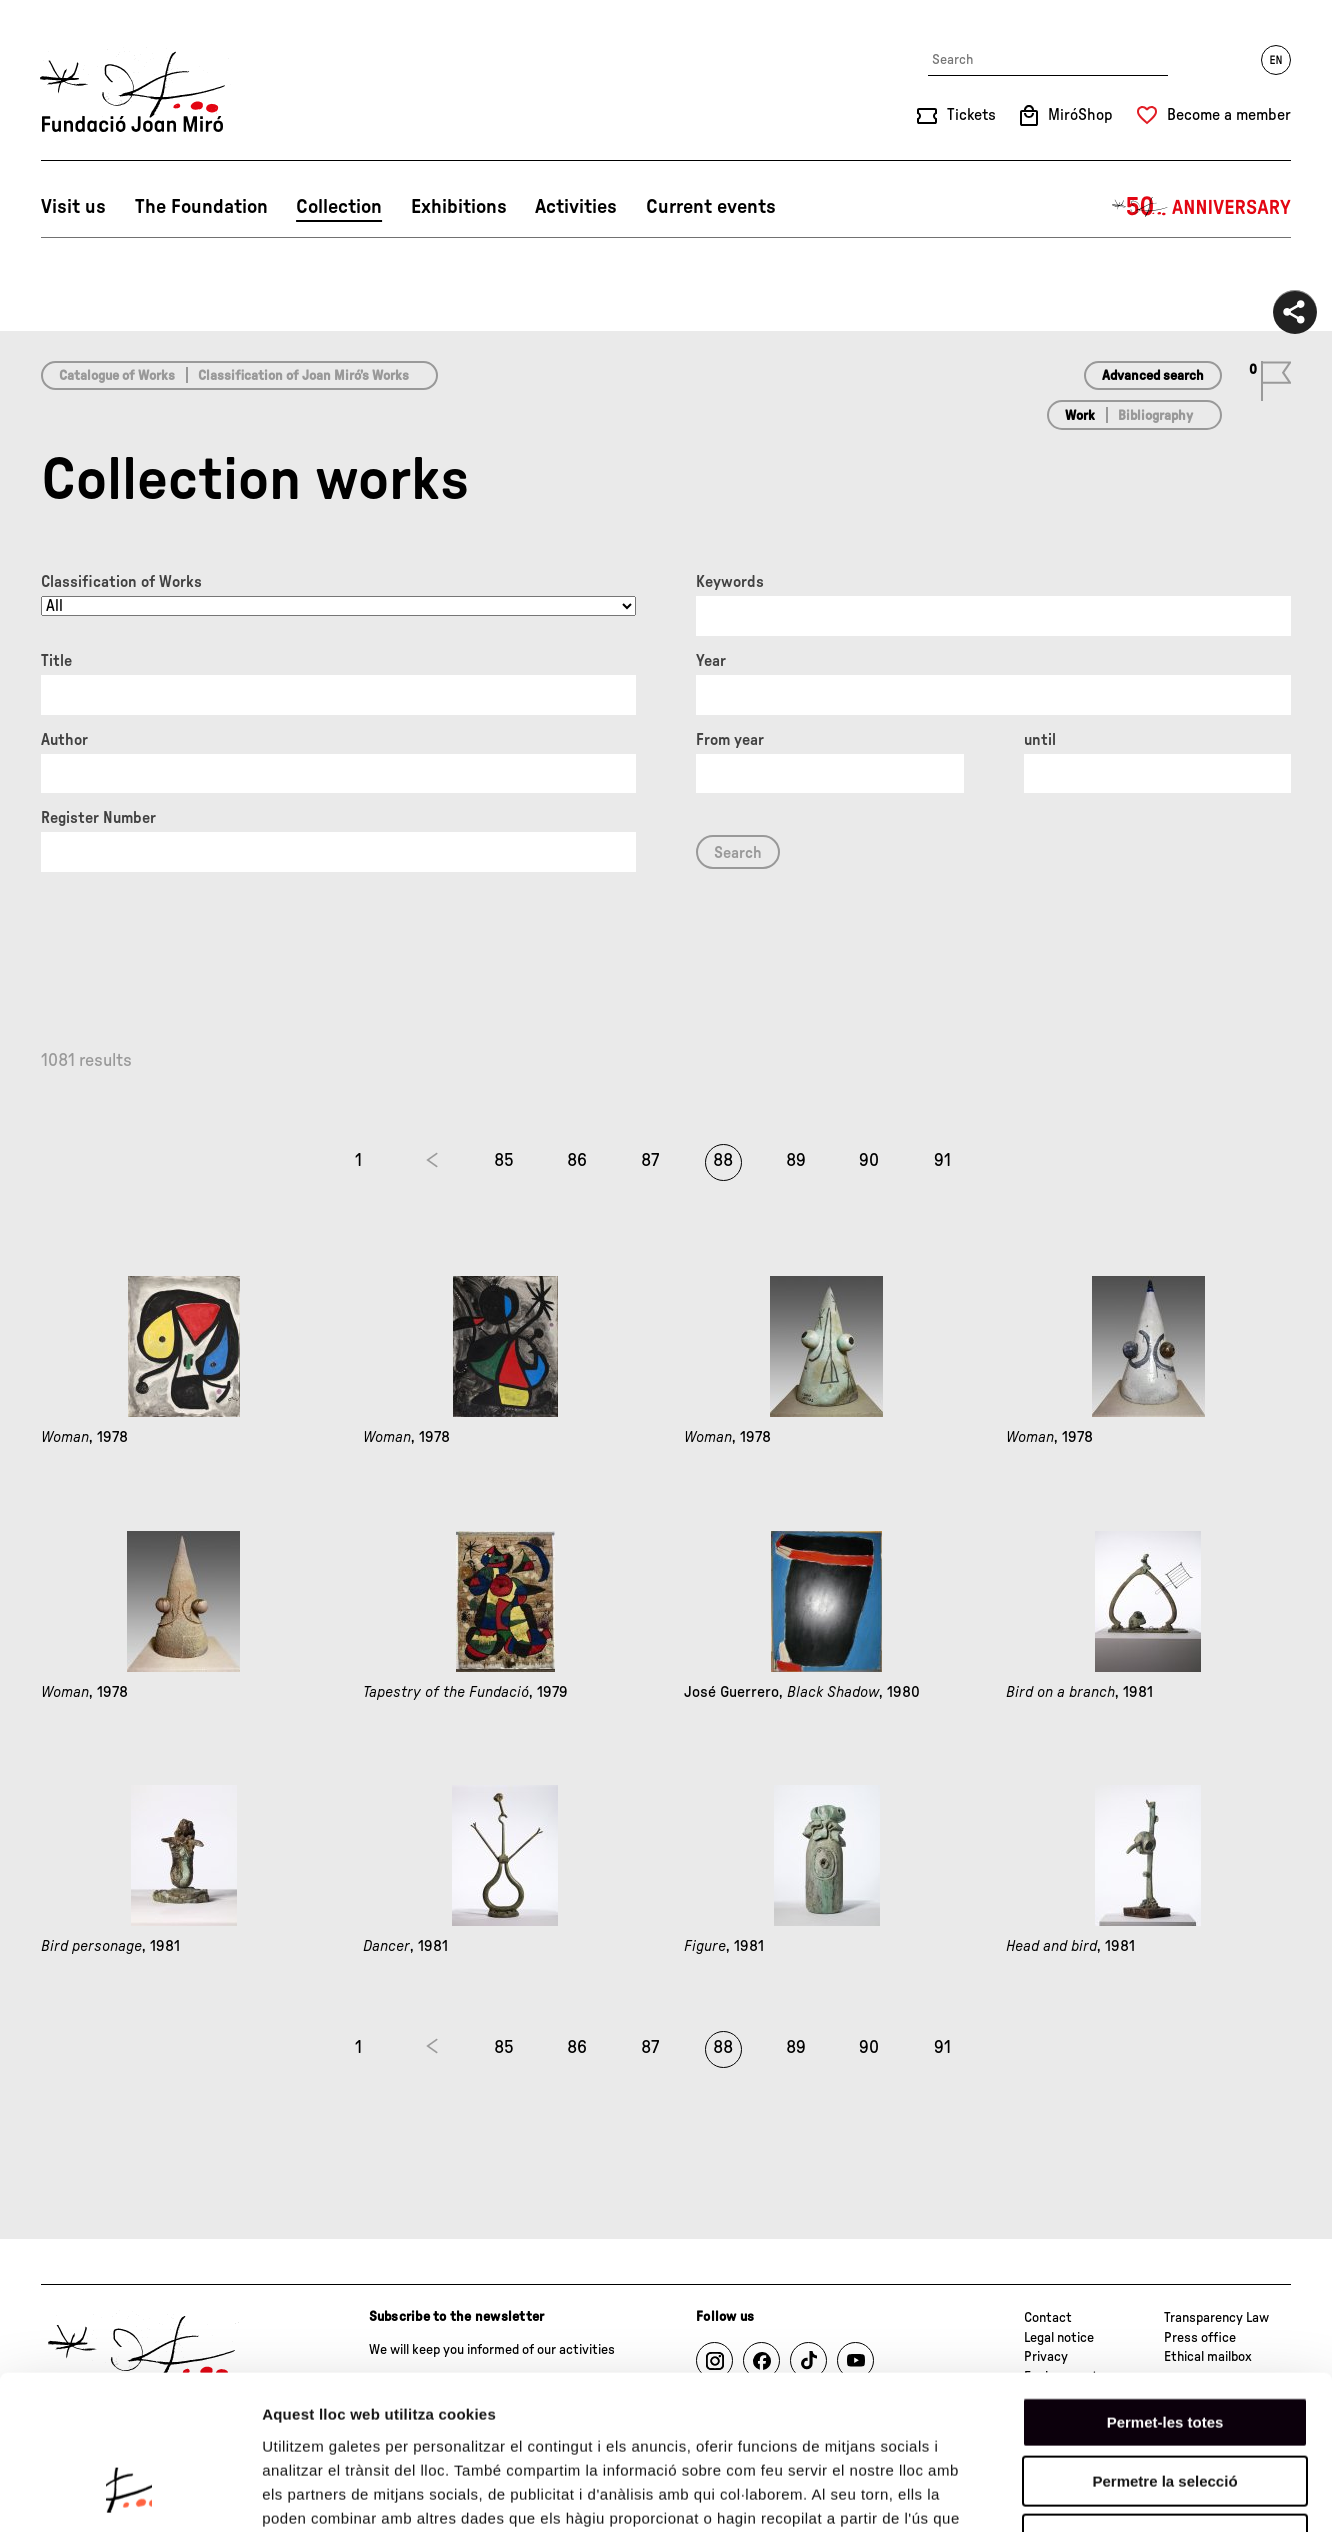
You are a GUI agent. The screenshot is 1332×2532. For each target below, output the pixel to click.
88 (723, 1161)
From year (730, 740)
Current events (711, 207)
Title (56, 661)
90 (869, 1161)
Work (1080, 416)
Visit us (73, 207)
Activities (576, 207)
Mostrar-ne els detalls (1151, 2492)
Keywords (730, 582)
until (1040, 740)
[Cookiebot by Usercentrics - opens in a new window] (129, 2493)
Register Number (98, 818)
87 (650, 1161)
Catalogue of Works (117, 376)
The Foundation (201, 207)
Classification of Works (121, 582)
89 (796, 1161)
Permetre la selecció (1164, 2346)
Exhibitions (459, 207)
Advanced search (1153, 376)
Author (64, 740)
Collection (339, 207)
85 (504, 1161)
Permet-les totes (1165, 2287)
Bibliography (1155, 416)
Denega (1165, 2404)
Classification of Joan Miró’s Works (303, 376)
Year (711, 661)
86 (577, 1161)
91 (942, 1161)
